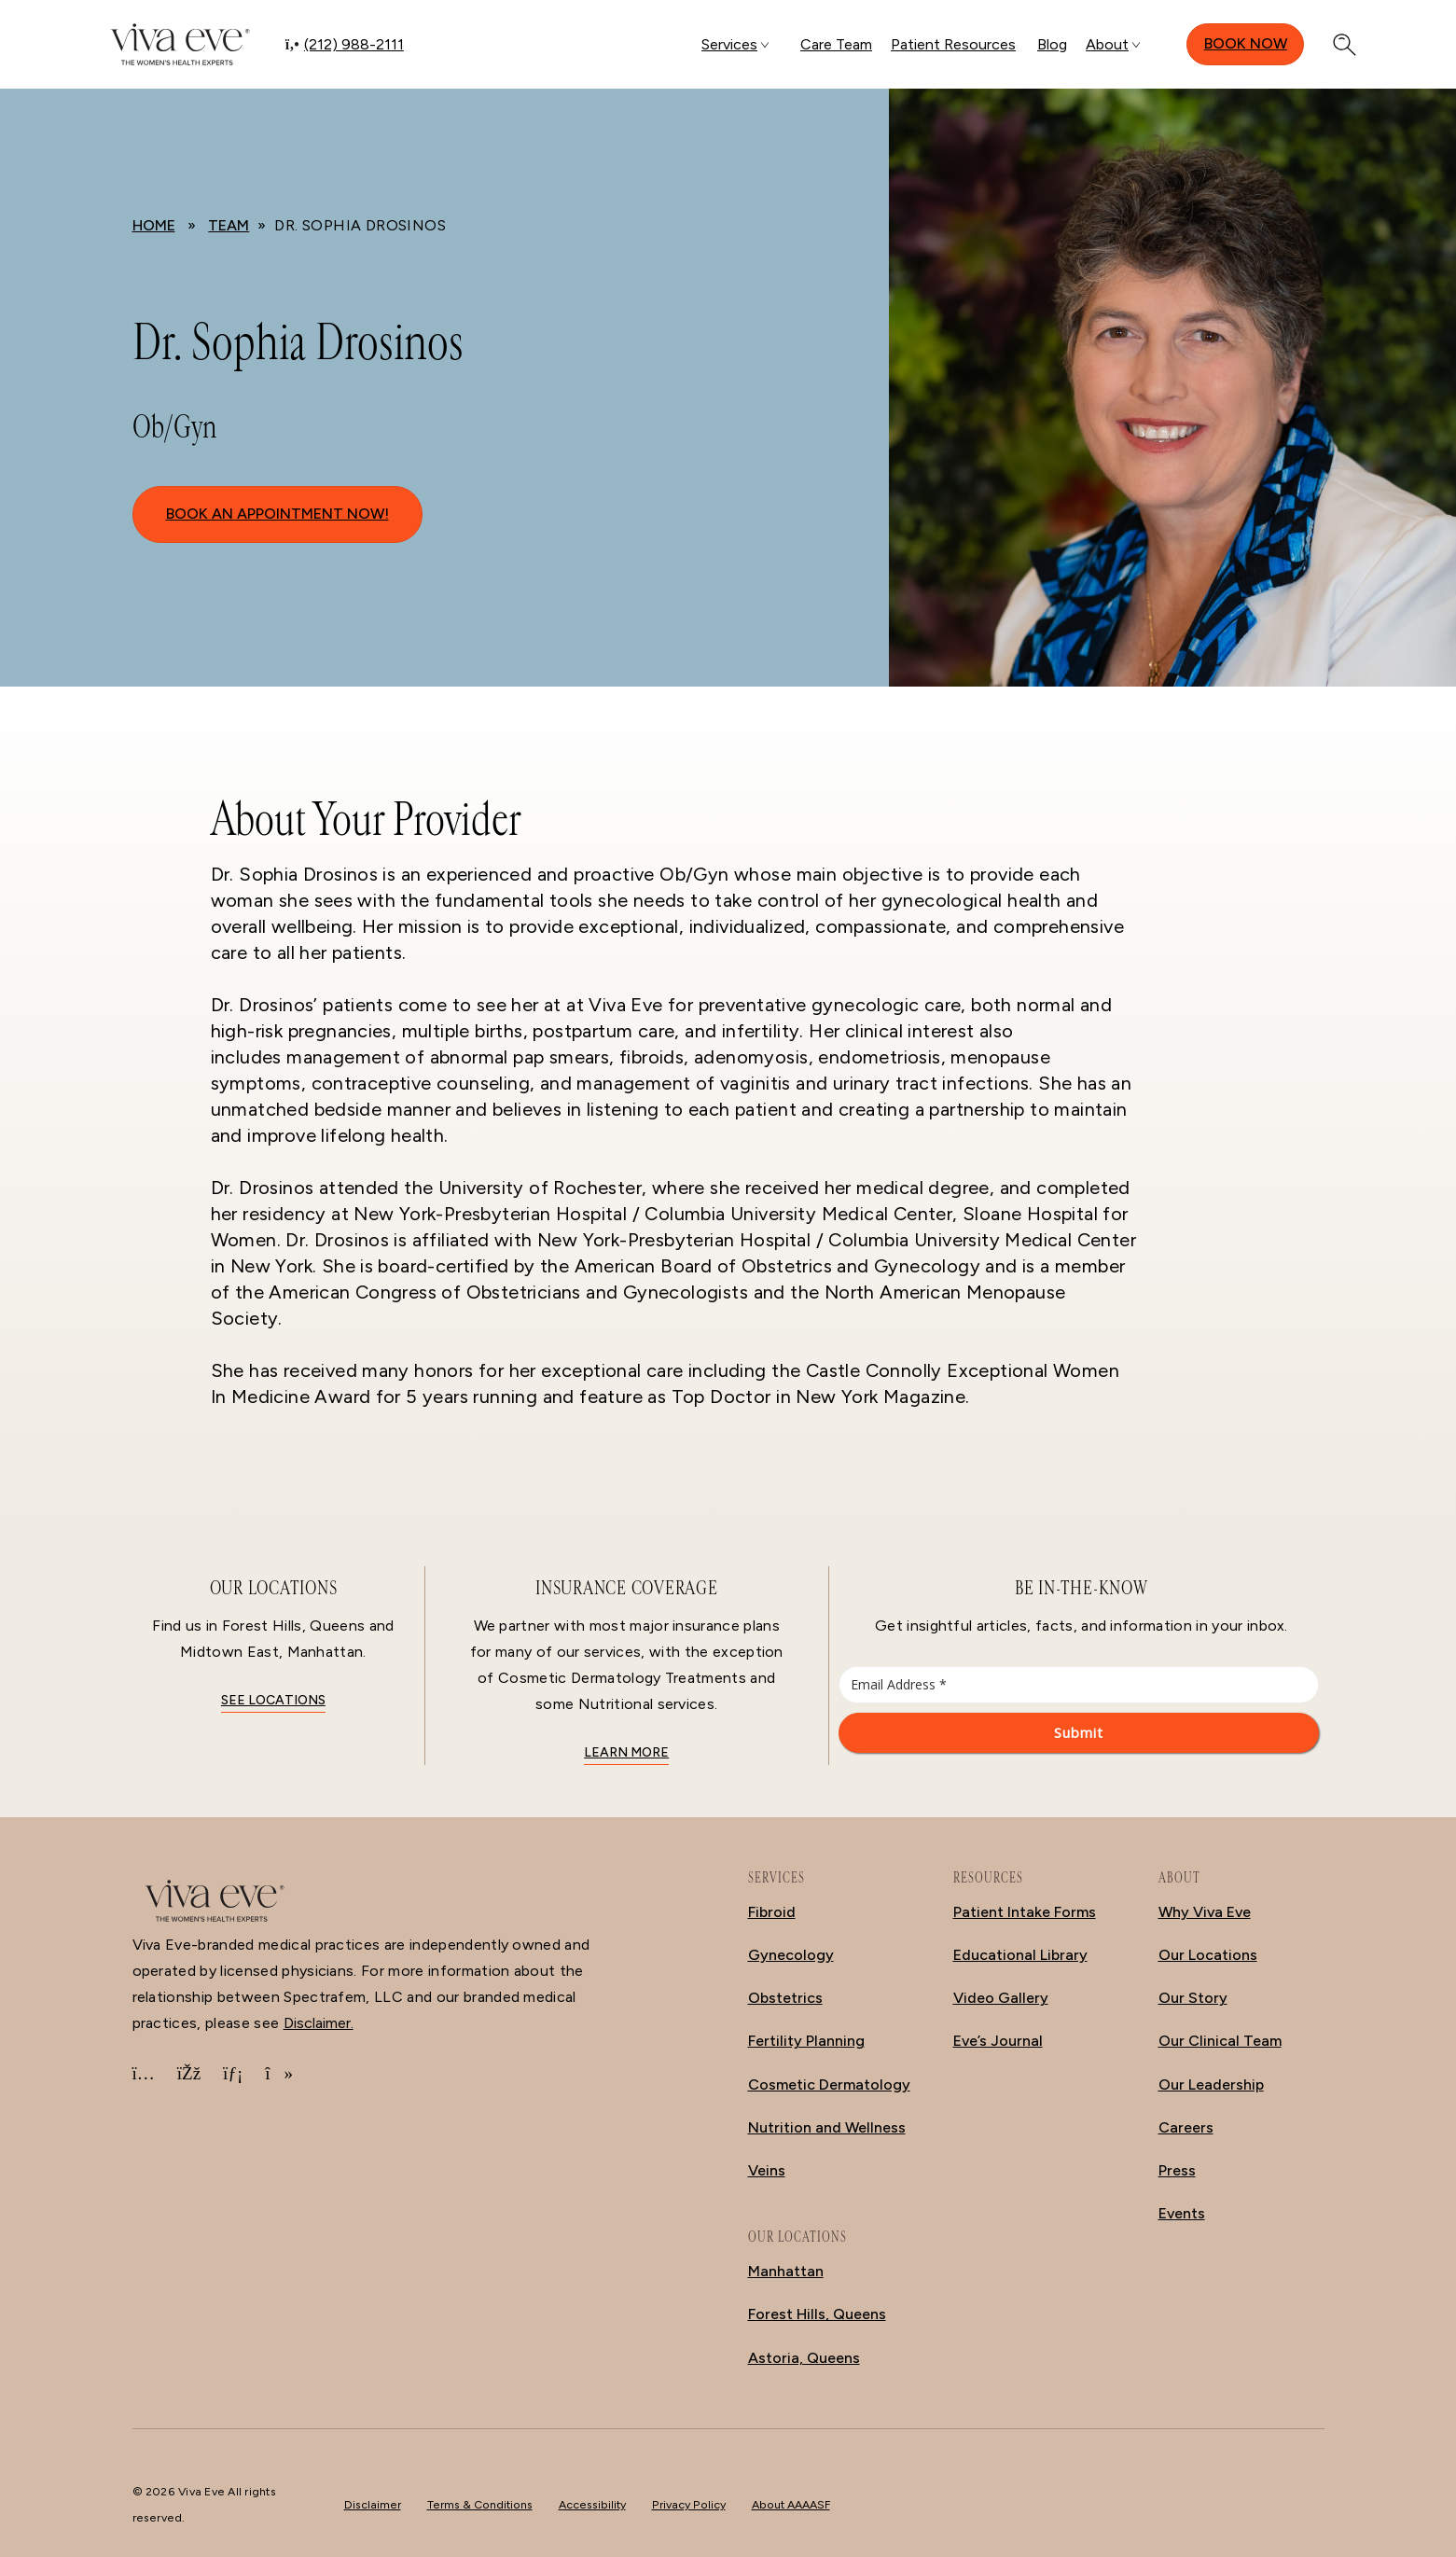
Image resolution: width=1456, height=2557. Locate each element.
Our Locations (1207, 1955)
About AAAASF (791, 2504)
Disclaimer (372, 2504)
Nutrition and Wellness (827, 2127)
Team (228, 225)
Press (1177, 2170)
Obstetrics (785, 1998)
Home (153, 225)
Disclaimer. (319, 2023)
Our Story (1192, 1998)
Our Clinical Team (1220, 2041)
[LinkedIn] (233, 2073)
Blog (1052, 44)
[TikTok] (279, 2073)
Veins (766, 2170)
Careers (1185, 2127)
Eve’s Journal (998, 2041)
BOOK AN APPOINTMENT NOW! (277, 513)
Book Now (1245, 43)
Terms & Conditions (480, 2504)
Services (729, 44)
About (1107, 44)
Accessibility (592, 2504)
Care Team (836, 44)
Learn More (626, 1752)
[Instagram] (143, 2073)
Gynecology (791, 1955)
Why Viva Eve (1204, 1912)
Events (1181, 2213)
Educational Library (1020, 1955)
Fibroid (772, 1912)
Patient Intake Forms (1024, 1912)
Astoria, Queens (804, 2358)
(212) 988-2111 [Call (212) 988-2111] (354, 44)
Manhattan (786, 2271)
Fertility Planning (806, 2041)
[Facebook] (189, 2073)
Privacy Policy (689, 2504)
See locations (273, 1700)
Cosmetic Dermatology (829, 2084)
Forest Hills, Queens (817, 2314)
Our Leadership (1211, 2084)
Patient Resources (953, 44)
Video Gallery (1000, 1998)
